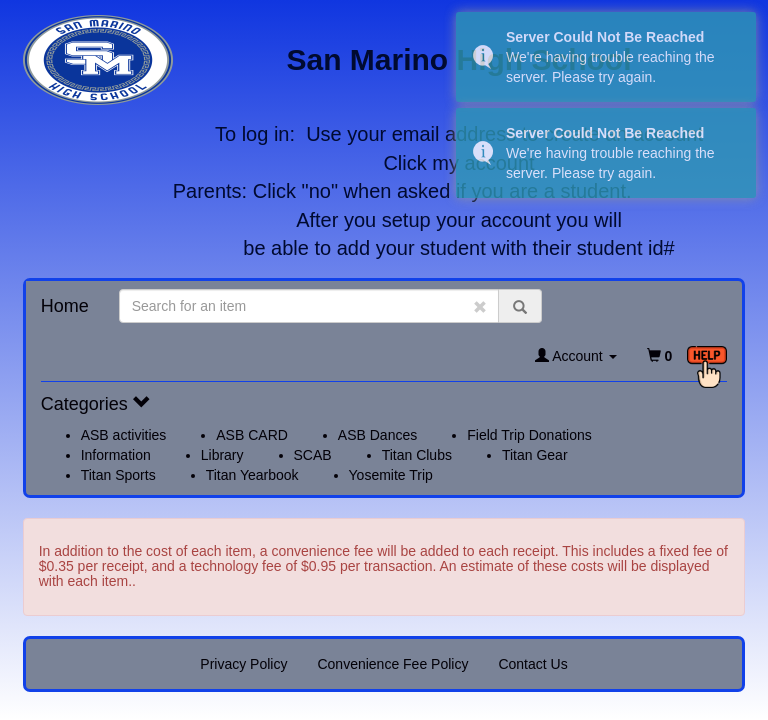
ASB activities (124, 435)
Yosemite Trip (391, 475)
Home (65, 306)
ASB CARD (252, 435)
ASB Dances (377, 435)
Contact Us (532, 664)
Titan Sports (118, 475)
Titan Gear (535, 455)
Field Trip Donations (529, 435)
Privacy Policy (243, 664)
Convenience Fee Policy (392, 664)
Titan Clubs (417, 455)
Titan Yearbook (252, 475)
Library (222, 455)
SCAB (313, 455)
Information (116, 455)
